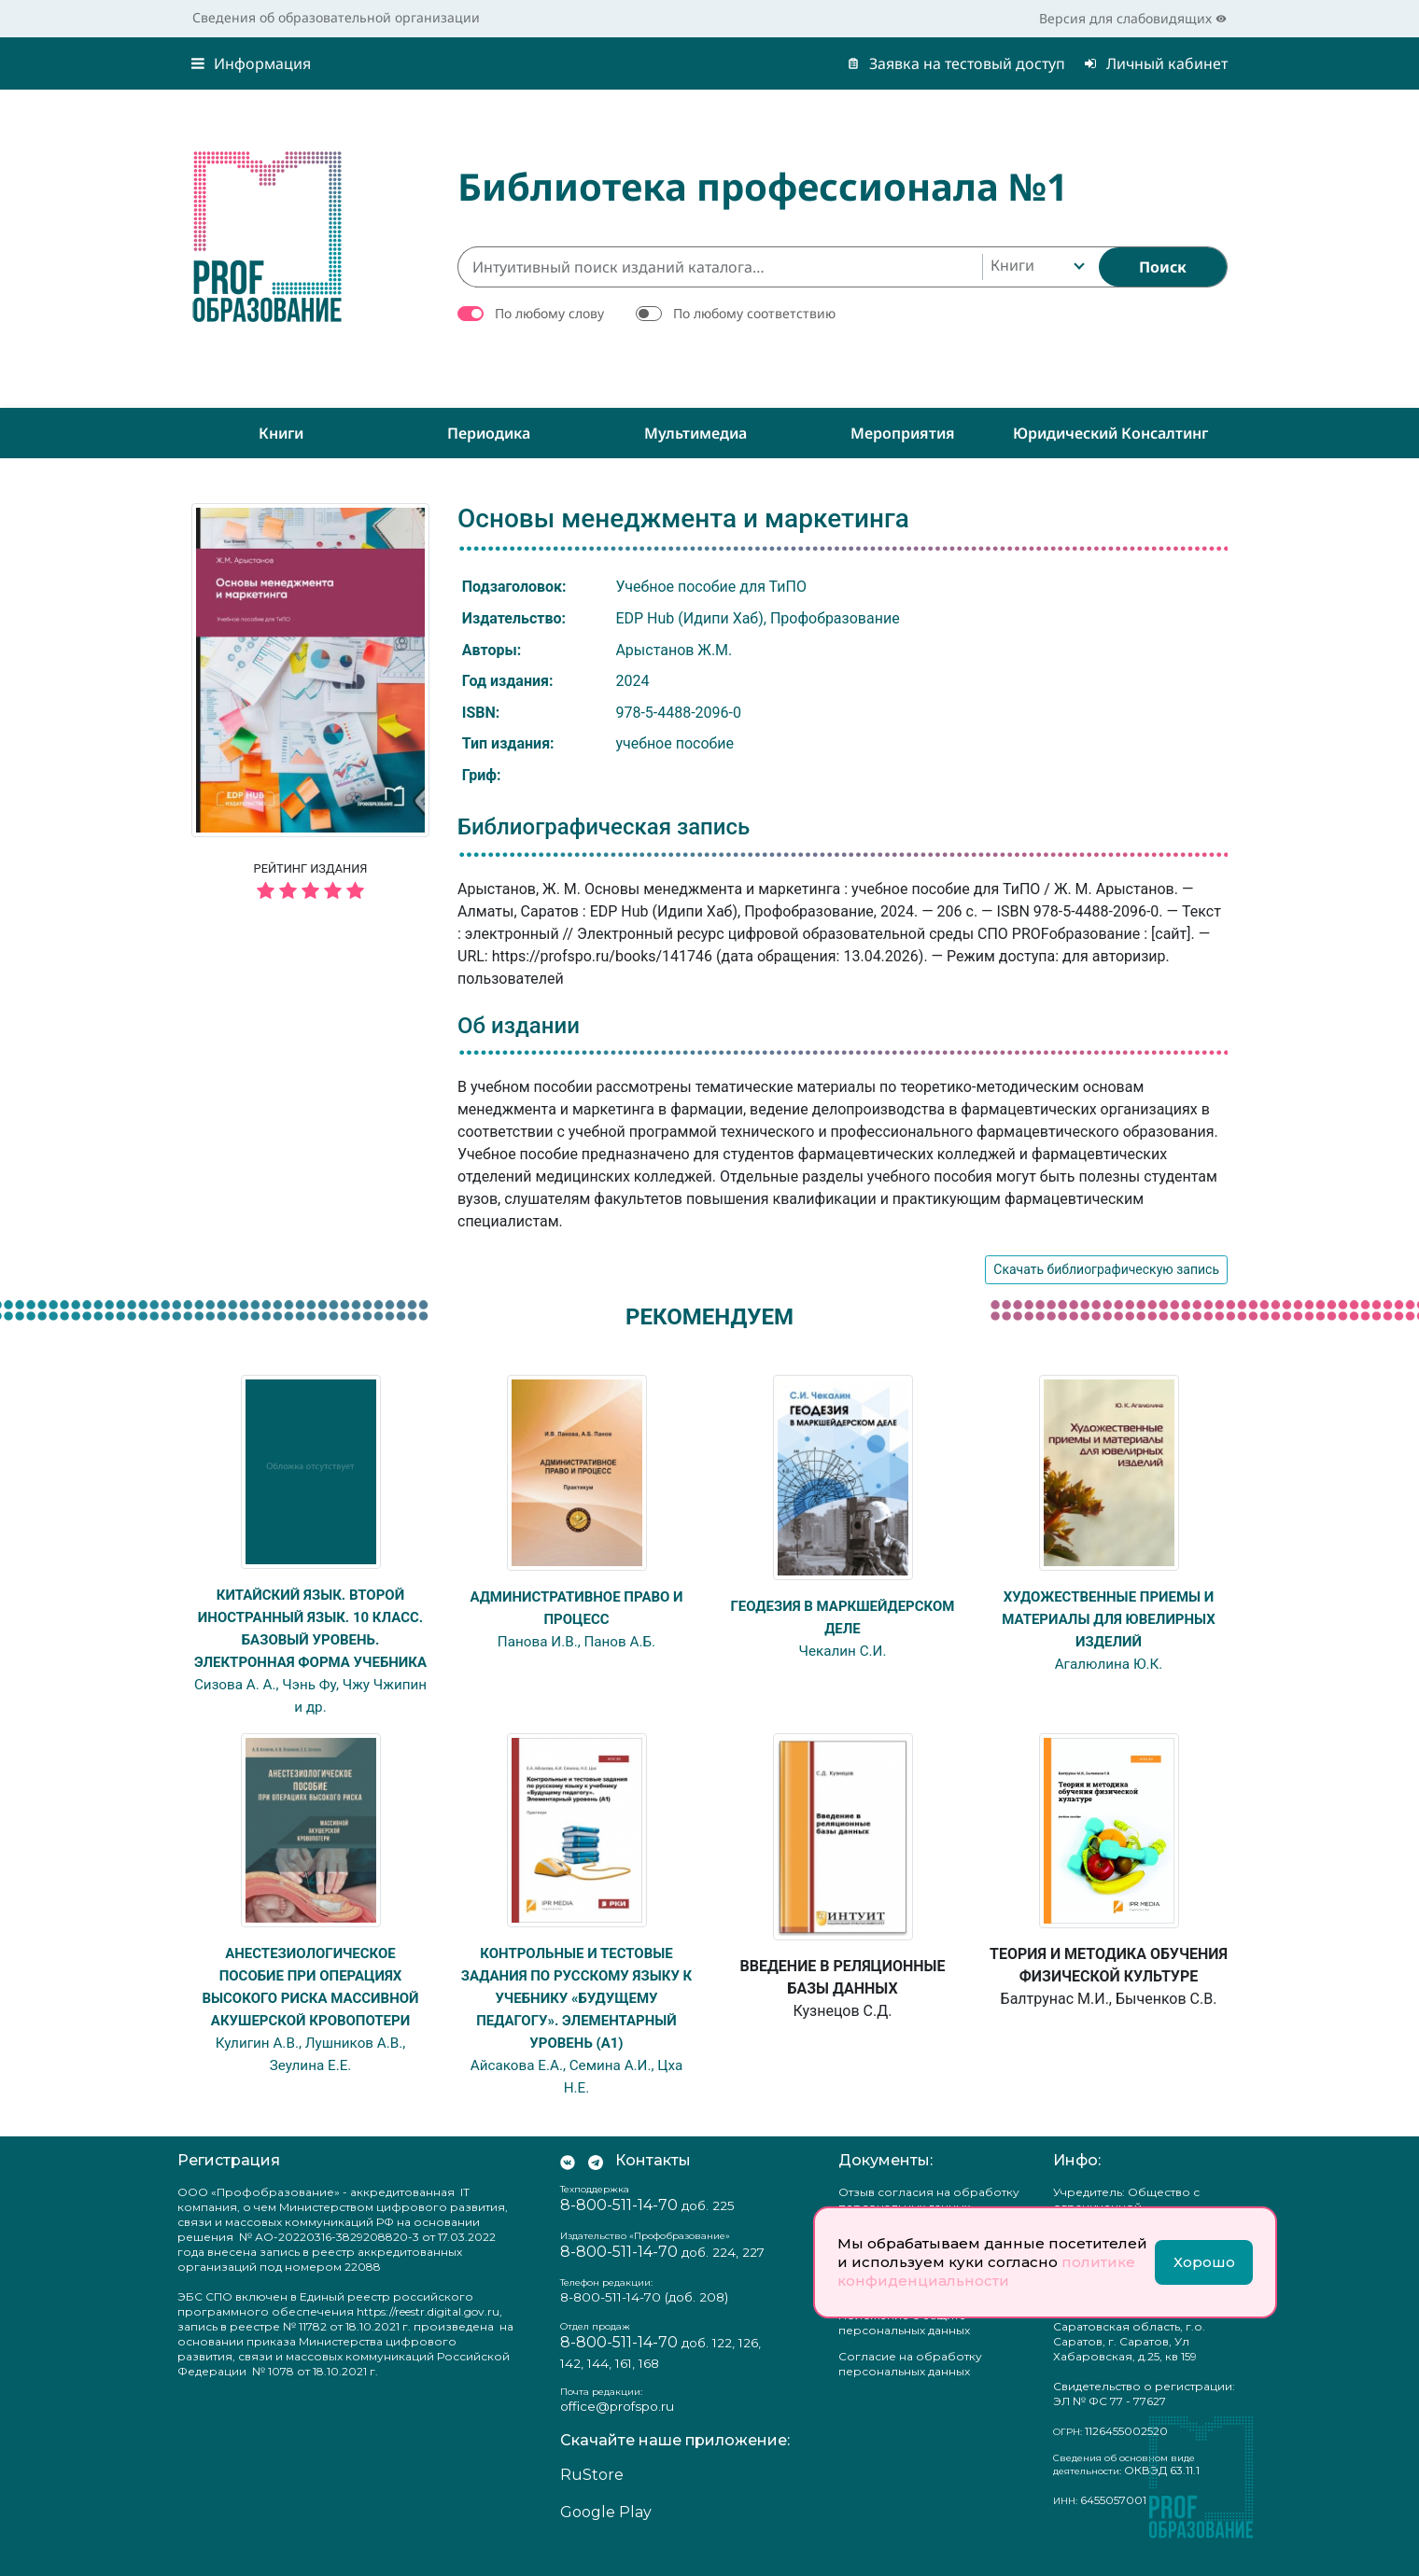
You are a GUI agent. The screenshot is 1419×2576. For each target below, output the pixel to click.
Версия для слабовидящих (1133, 18)
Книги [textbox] (1012, 265)
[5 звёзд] (310, 891)
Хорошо (1204, 2262)
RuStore (592, 2497)
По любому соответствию (754, 313)
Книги (281, 433)
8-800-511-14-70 (619, 2227)
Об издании (518, 1026)
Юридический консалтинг (1110, 433)
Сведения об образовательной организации (336, 17)
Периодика (488, 433)
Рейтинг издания (310, 883)
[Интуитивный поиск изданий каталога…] (719, 266)
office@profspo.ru (617, 2428)
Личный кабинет (1156, 63)
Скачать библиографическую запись (1106, 1269)
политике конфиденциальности (986, 2271)
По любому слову (549, 313)
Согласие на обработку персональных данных (910, 2386)
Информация (251, 63)
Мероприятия (902, 433)
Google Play (606, 2534)
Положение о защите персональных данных (904, 2345)
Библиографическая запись (603, 827)
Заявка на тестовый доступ (956, 63)
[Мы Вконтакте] (567, 2183)
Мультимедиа (695, 433)
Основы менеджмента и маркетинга (683, 518)
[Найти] (1163, 267)
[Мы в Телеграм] (595, 2183)
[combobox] (1035, 267)
